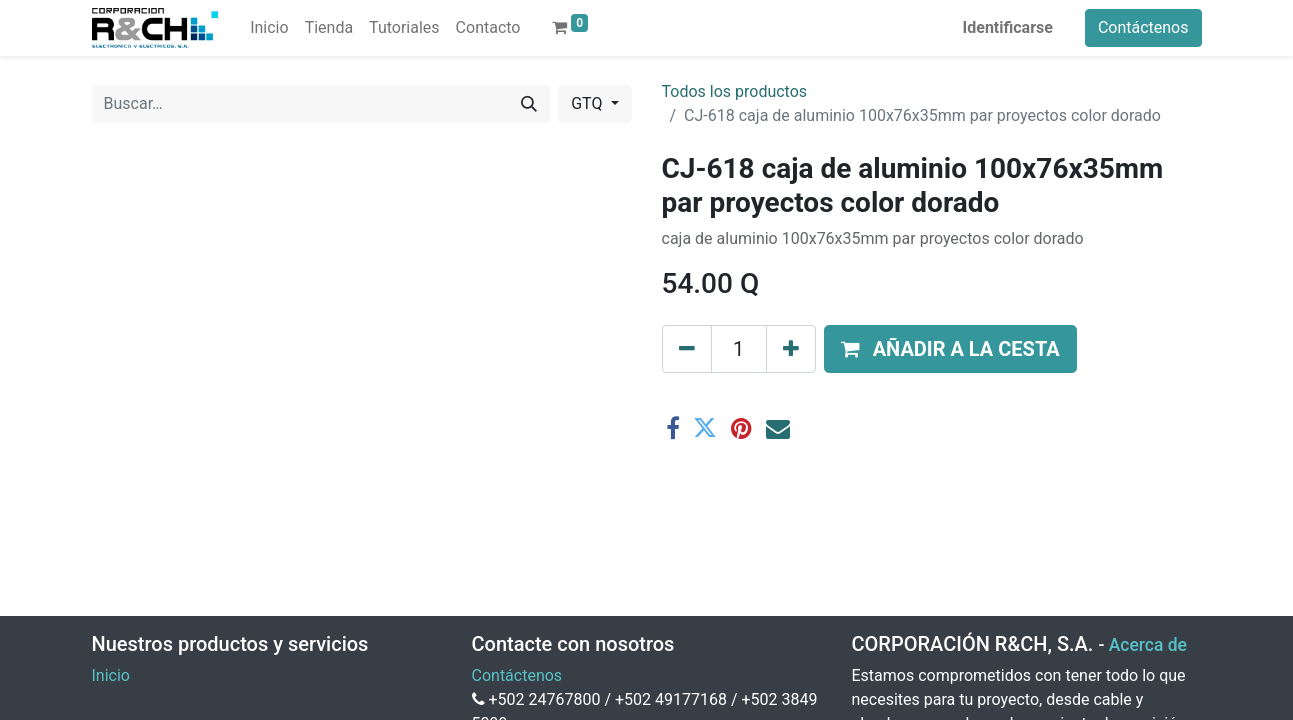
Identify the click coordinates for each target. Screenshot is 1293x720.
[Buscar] (529, 104)
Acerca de (1148, 645)
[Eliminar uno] (687, 349)
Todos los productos (735, 91)
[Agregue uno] (791, 349)
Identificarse (1008, 27)
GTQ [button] (588, 103)
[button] (950, 349)
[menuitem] (269, 28)
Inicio (111, 675)
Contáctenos (1143, 27)
